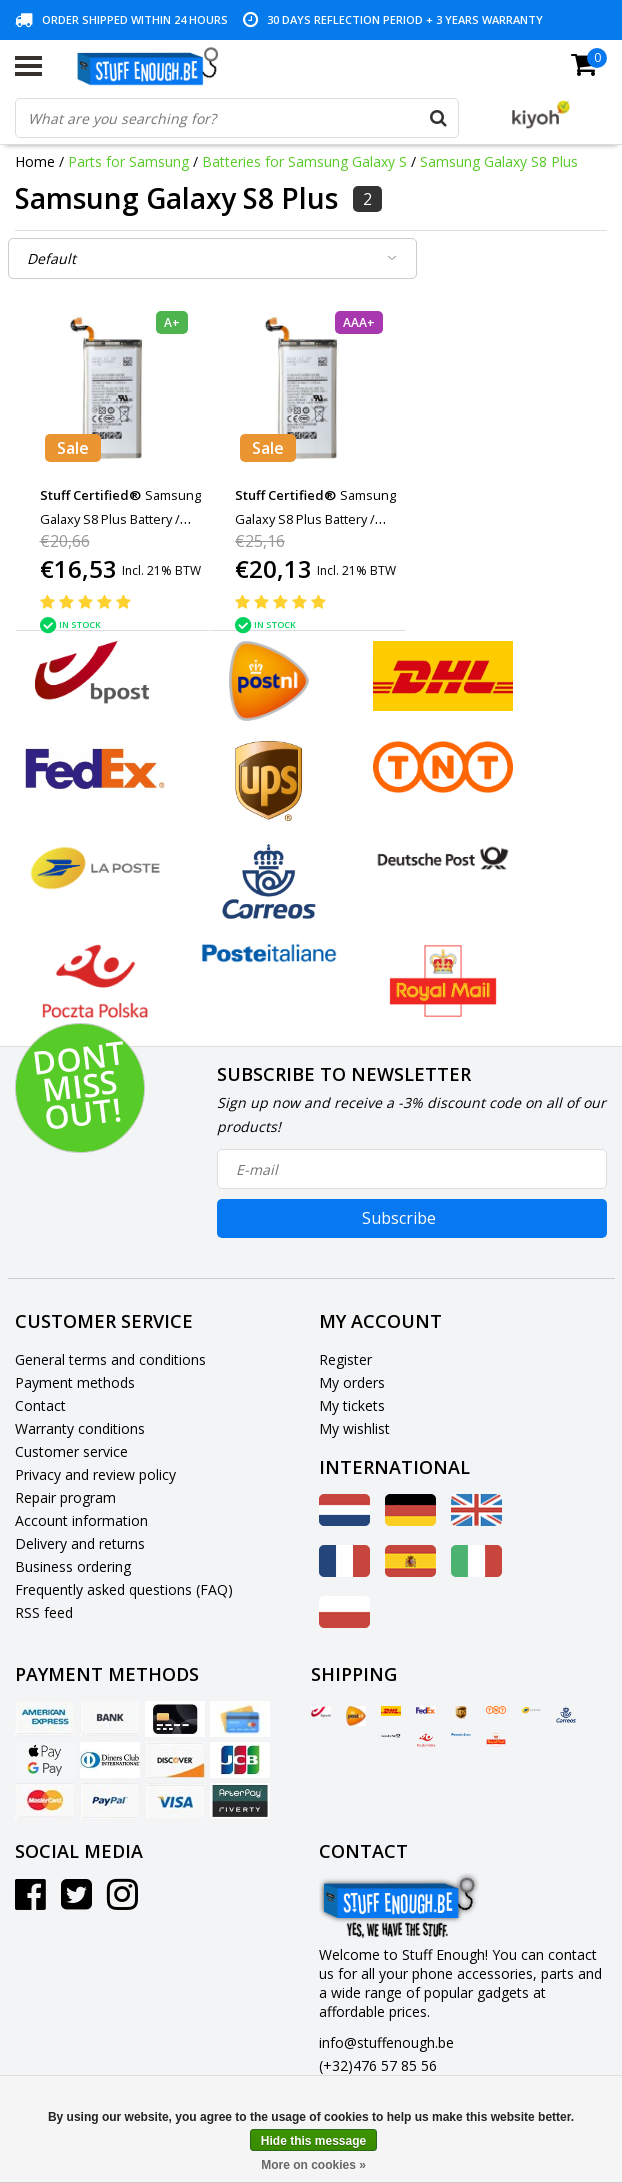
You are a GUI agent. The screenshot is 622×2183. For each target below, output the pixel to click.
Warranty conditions (80, 1428)
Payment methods (75, 1382)
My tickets (352, 1405)
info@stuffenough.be (386, 2042)
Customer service (71, 1451)
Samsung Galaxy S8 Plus (499, 161)
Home (35, 161)
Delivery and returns (80, 1543)
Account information (81, 1520)
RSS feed (44, 1612)
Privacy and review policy (95, 1474)
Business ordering (73, 1566)
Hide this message (313, 2141)
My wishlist (354, 1428)
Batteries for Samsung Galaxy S (304, 161)
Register (345, 1359)
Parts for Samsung (128, 161)
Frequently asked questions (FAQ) (124, 1589)
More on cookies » (313, 2165)
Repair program (65, 1497)
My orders (352, 1382)
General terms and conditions (110, 1359)
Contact (40, 1405)
